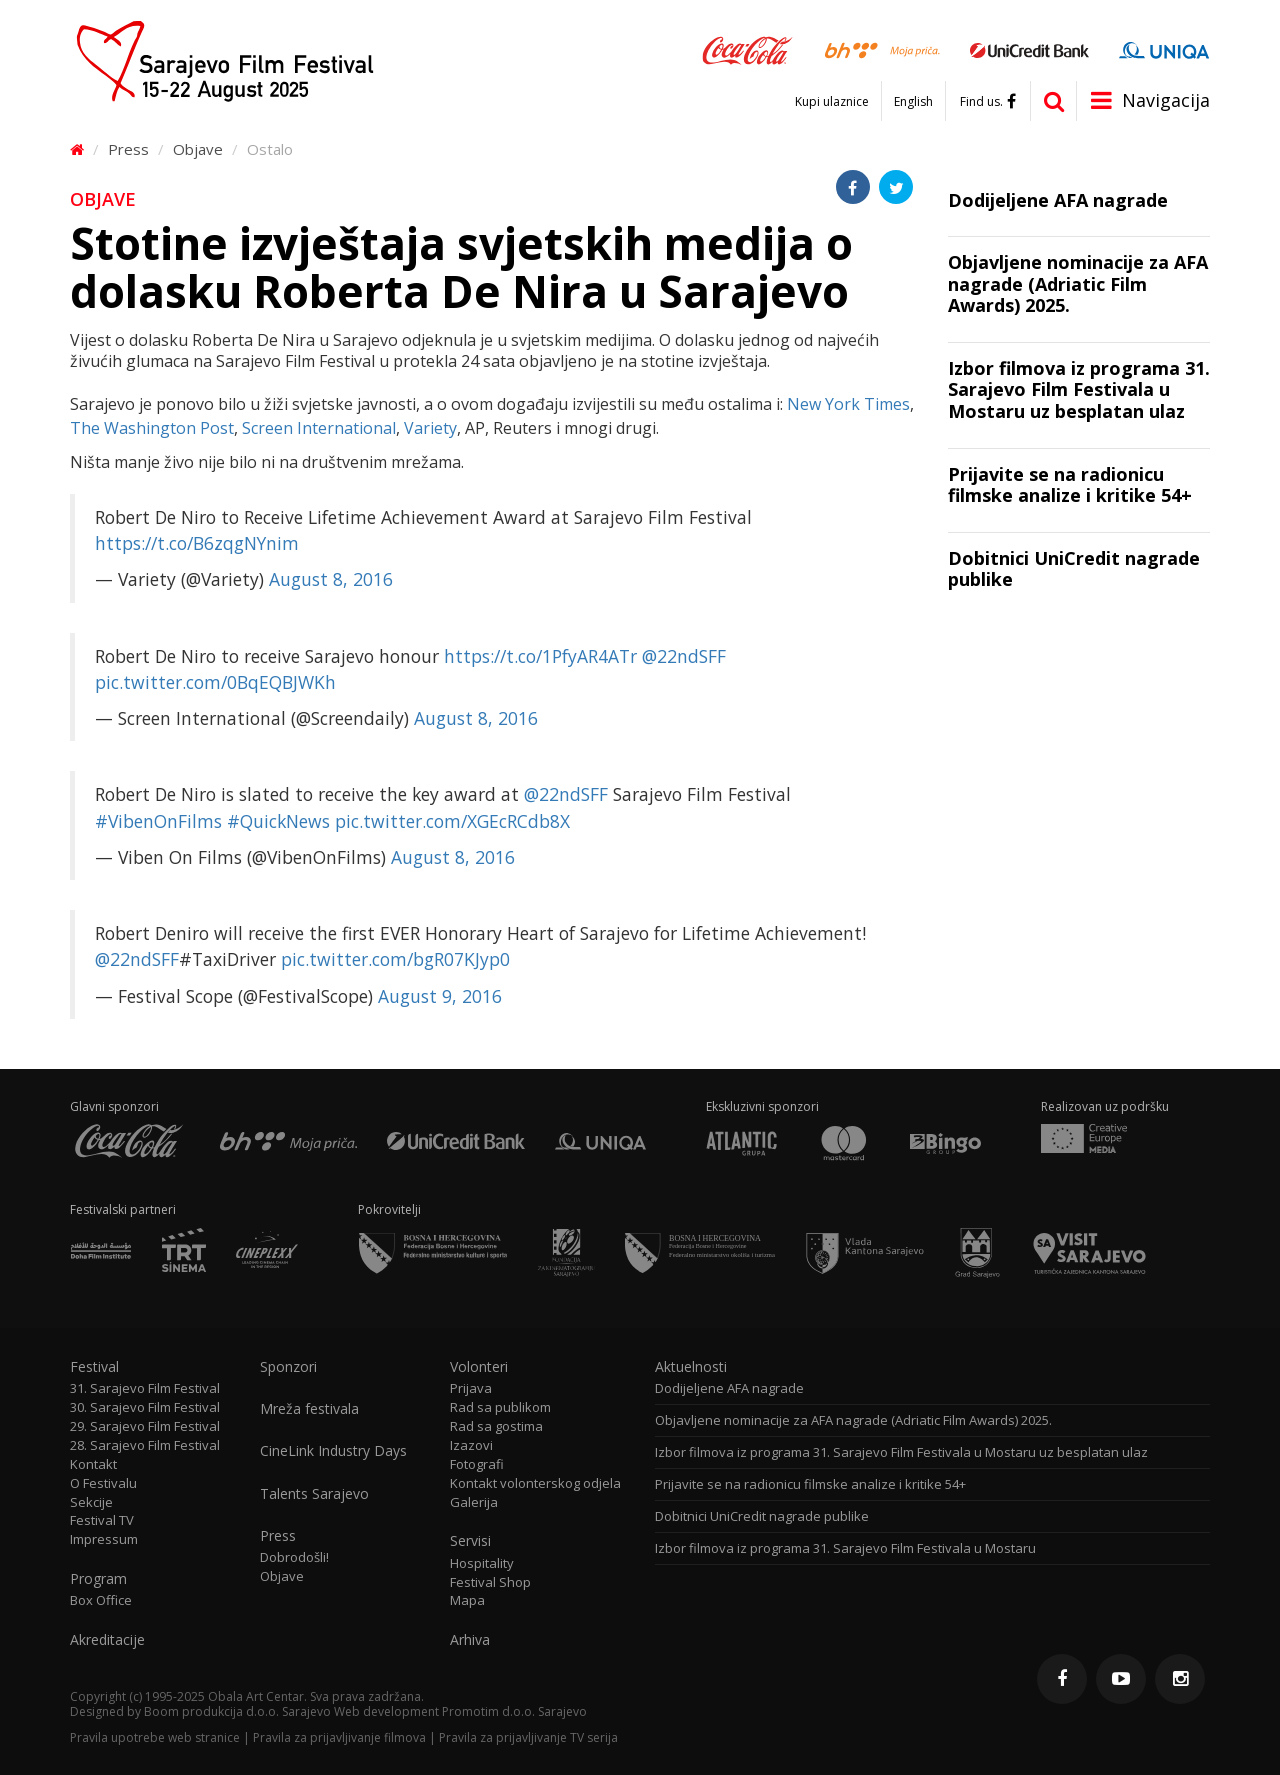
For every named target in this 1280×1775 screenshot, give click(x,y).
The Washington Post (152, 428)
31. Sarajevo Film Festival (145, 1388)
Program (98, 1579)
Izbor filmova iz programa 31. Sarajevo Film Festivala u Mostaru (845, 1548)
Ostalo (270, 149)
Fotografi (477, 1464)
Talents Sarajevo (314, 1494)
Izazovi (471, 1445)
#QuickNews (278, 821)
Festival (94, 1367)
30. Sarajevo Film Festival (145, 1407)
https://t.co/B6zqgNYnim (197, 543)
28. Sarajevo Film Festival (145, 1445)
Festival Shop (490, 1582)
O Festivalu (103, 1483)
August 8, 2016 (331, 579)
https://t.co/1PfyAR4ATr (540, 656)
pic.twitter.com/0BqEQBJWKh (215, 682)
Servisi (470, 1541)
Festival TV (102, 1520)
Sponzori (288, 1367)
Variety (430, 428)
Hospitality (482, 1563)
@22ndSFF (684, 656)
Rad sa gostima (496, 1426)
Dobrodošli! (294, 1557)
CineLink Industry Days (333, 1451)
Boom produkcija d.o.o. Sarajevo (237, 1711)
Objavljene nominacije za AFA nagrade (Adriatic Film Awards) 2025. (853, 1420)
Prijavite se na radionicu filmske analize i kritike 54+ (810, 1484)
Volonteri (479, 1367)
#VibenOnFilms (158, 821)
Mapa (467, 1600)
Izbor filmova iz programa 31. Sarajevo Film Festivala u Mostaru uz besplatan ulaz (901, 1452)
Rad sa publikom (500, 1407)
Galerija (474, 1502)
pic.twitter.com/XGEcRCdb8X (452, 821)
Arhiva (470, 1640)
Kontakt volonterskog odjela (535, 1483)
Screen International (319, 428)
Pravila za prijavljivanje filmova (339, 1737)
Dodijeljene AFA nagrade (729, 1388)
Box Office (101, 1600)
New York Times (848, 404)
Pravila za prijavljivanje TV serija (528, 1737)
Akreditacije (107, 1640)
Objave (198, 149)
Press (128, 149)
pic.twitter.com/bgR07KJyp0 (395, 959)
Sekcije (91, 1502)
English (913, 102)
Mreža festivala (309, 1409)
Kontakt (93, 1464)
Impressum (104, 1539)
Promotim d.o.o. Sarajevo (514, 1711)
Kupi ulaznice (832, 102)
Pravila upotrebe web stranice (155, 1737)
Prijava (471, 1388)
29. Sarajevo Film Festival (145, 1426)
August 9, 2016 (440, 996)
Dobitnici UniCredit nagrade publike (762, 1516)
